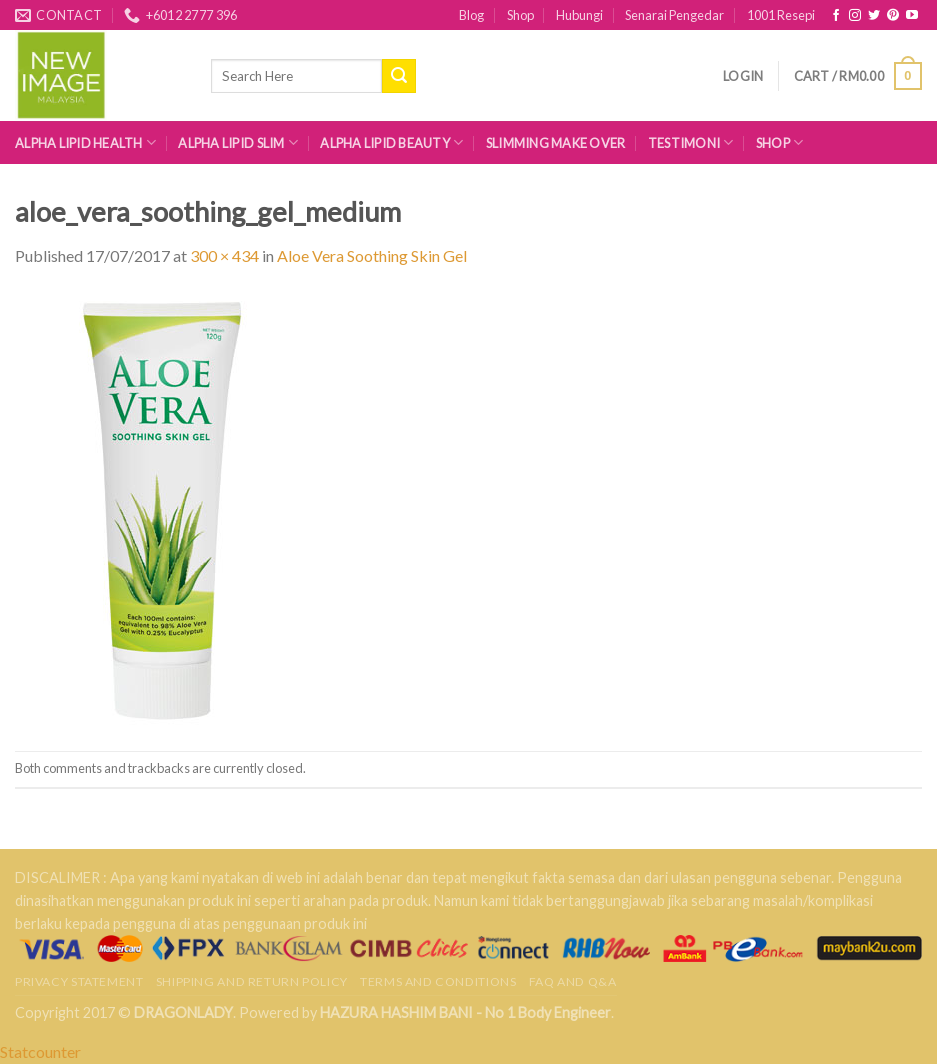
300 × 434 (224, 255)
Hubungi (579, 15)
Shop (520, 15)
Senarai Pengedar (674, 15)
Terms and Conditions (438, 981)
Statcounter (40, 1051)
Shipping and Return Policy (252, 981)
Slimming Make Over (556, 143)
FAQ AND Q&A (573, 981)
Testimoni (691, 142)
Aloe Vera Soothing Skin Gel (372, 255)
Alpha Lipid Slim (238, 142)
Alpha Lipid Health (85, 142)
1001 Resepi (781, 15)
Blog (471, 15)
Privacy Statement (79, 981)
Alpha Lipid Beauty (391, 142)
